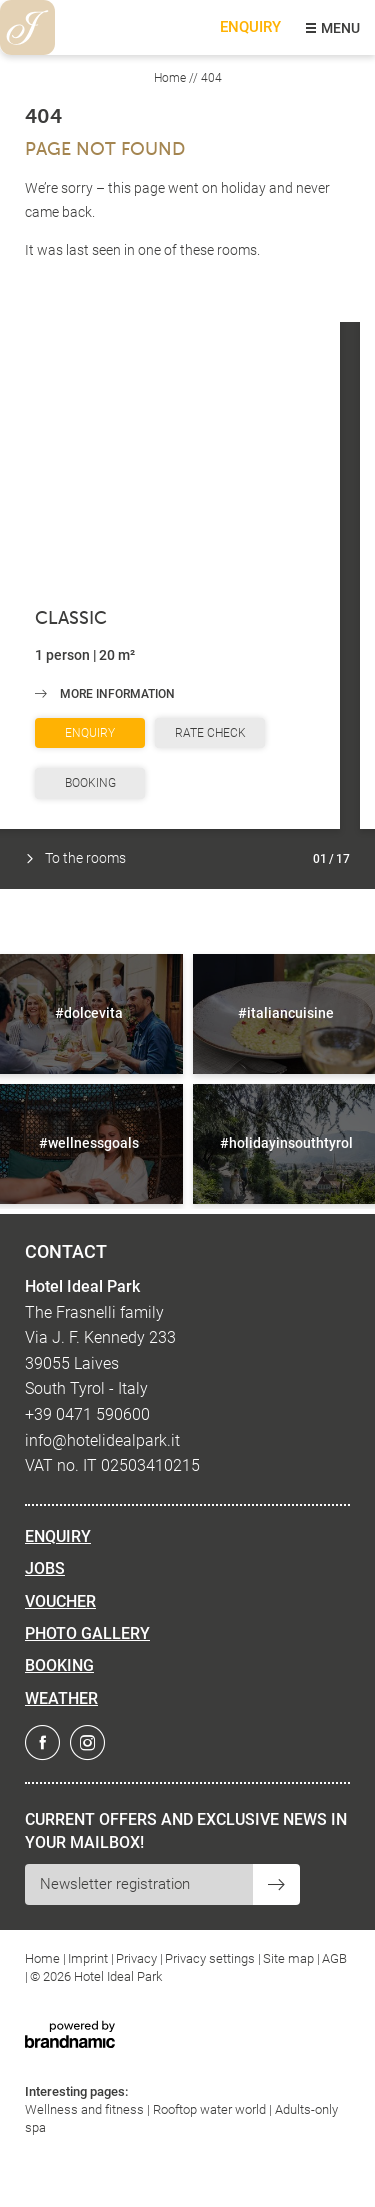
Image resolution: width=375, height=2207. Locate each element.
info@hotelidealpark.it (102, 1440)
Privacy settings (211, 1958)
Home (171, 78)
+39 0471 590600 (87, 1414)
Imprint (89, 1958)
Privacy (138, 1958)
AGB (334, 1958)
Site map (290, 1958)
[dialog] (337, 2167)
